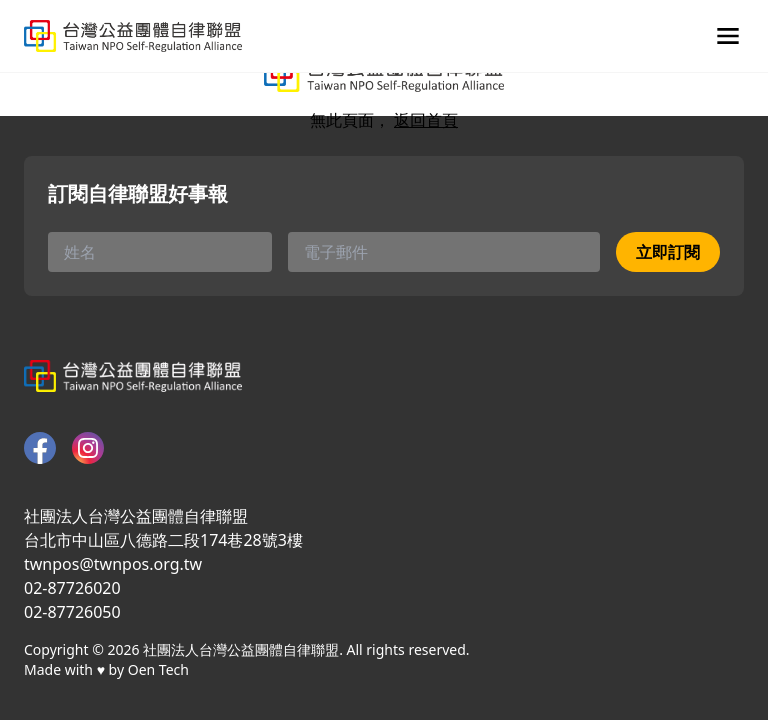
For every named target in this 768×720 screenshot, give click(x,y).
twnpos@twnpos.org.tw (113, 564)
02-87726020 (72, 588)
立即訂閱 (668, 252)
